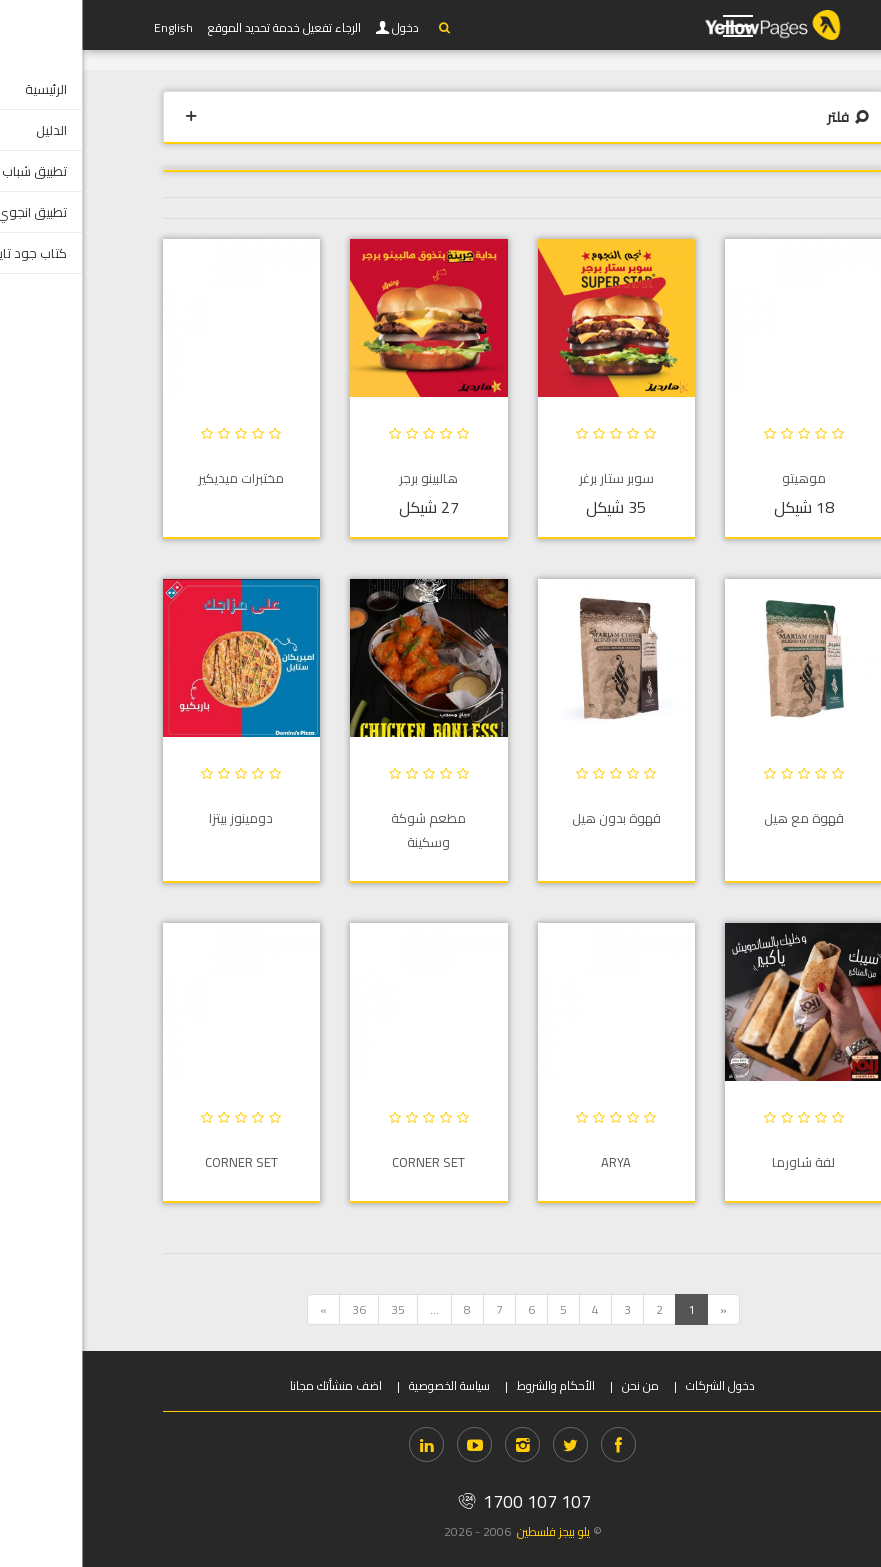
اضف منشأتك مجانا (254, 1385)
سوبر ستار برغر (534, 478)
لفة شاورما (721, 1162)
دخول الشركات (638, 1385)
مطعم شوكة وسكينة (346, 830)
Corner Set (346, 1162)
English (91, 27)
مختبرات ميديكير (159, 478)
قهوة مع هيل (722, 818)
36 (277, 1309)
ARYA (534, 1162)
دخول (325, 28)
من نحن (558, 1385)
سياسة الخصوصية (367, 1385)
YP (711, 25)
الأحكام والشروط (474, 1385)
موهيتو (722, 478)
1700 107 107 (440, 1501)
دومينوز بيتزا (159, 818)
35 (316, 1309)
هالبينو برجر (346, 478)
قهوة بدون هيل (534, 818)
